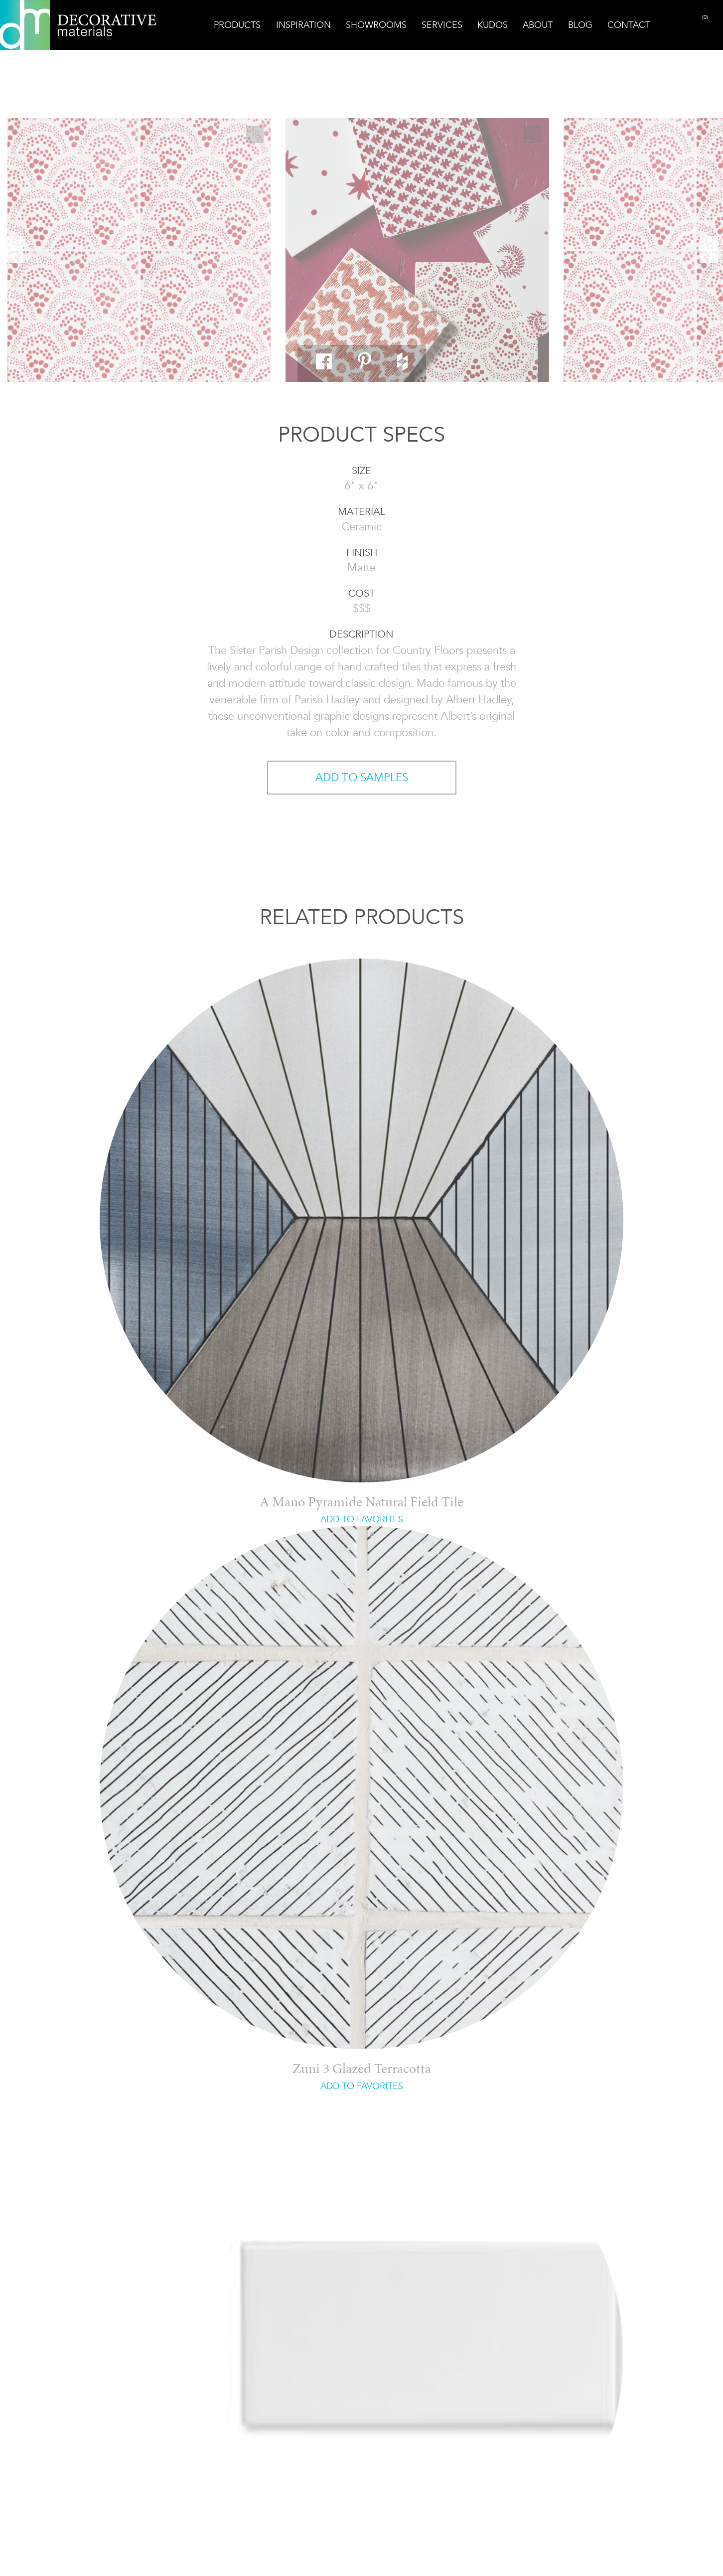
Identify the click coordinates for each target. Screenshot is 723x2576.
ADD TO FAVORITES (361, 1519)
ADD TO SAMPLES (361, 777)
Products (237, 25)
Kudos (492, 25)
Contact (628, 25)
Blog (580, 25)
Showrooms (376, 25)
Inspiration (303, 25)
